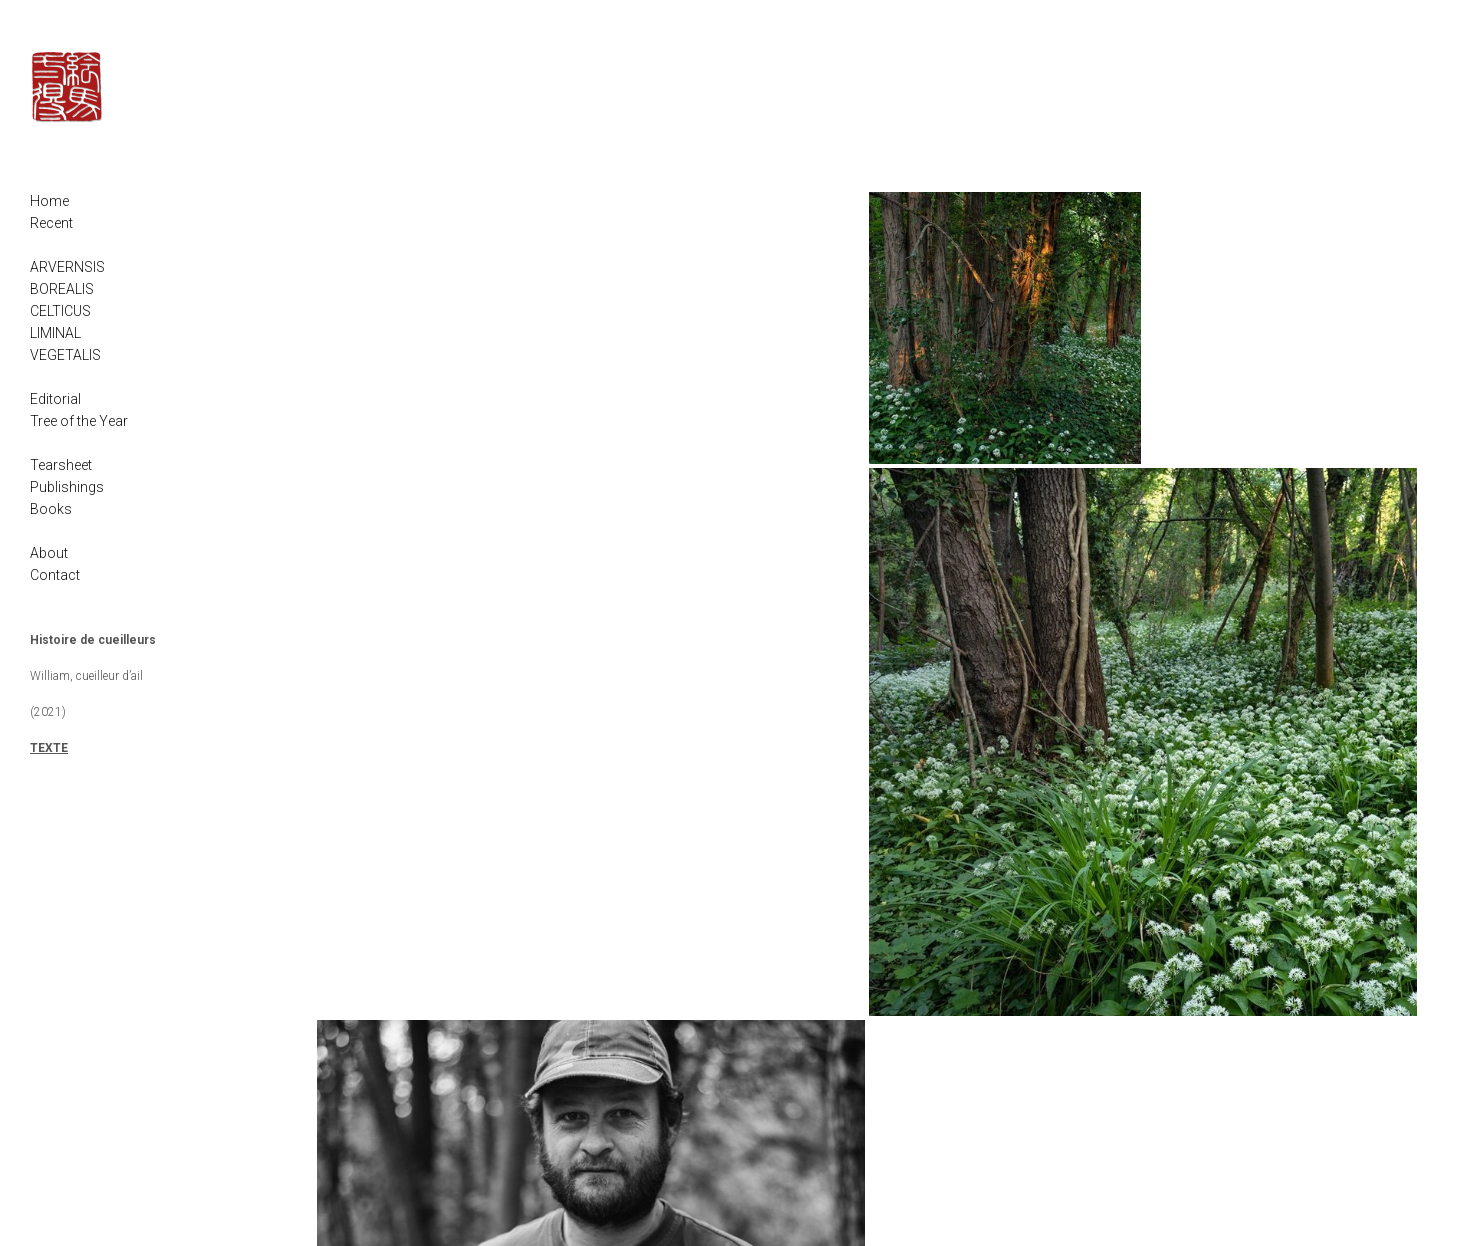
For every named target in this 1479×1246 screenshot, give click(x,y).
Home (49, 201)
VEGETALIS (65, 355)
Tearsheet (61, 465)
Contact (55, 575)
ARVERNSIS (67, 267)
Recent (51, 223)
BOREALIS (62, 289)
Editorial (55, 399)
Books (51, 509)
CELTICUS (60, 311)
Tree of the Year (79, 421)
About (49, 553)
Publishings (67, 487)
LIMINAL (55, 333)
